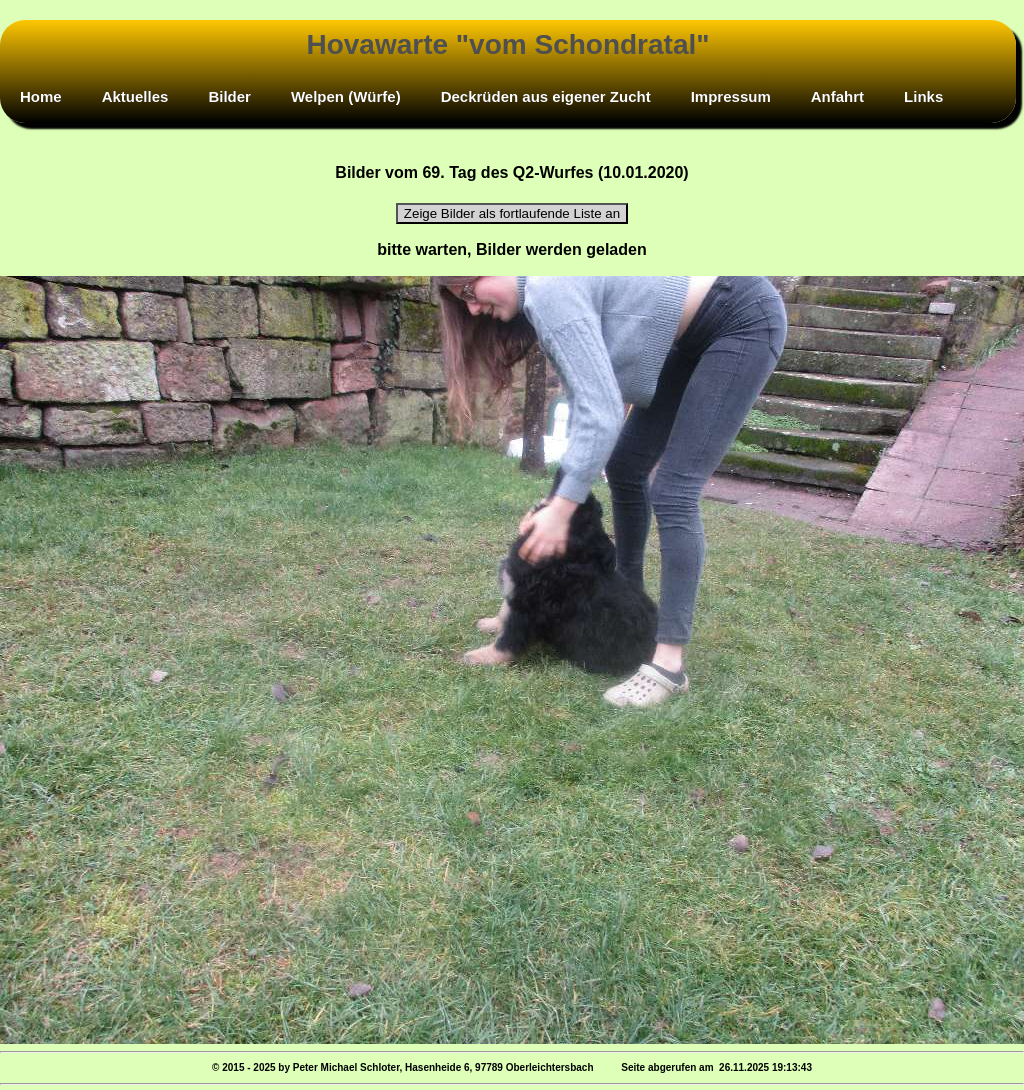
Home (41, 96)
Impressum (731, 96)
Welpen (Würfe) (346, 96)
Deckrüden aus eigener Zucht (546, 96)
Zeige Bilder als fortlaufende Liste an (512, 213)
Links (923, 96)
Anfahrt (837, 96)
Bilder (229, 96)
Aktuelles (135, 96)
